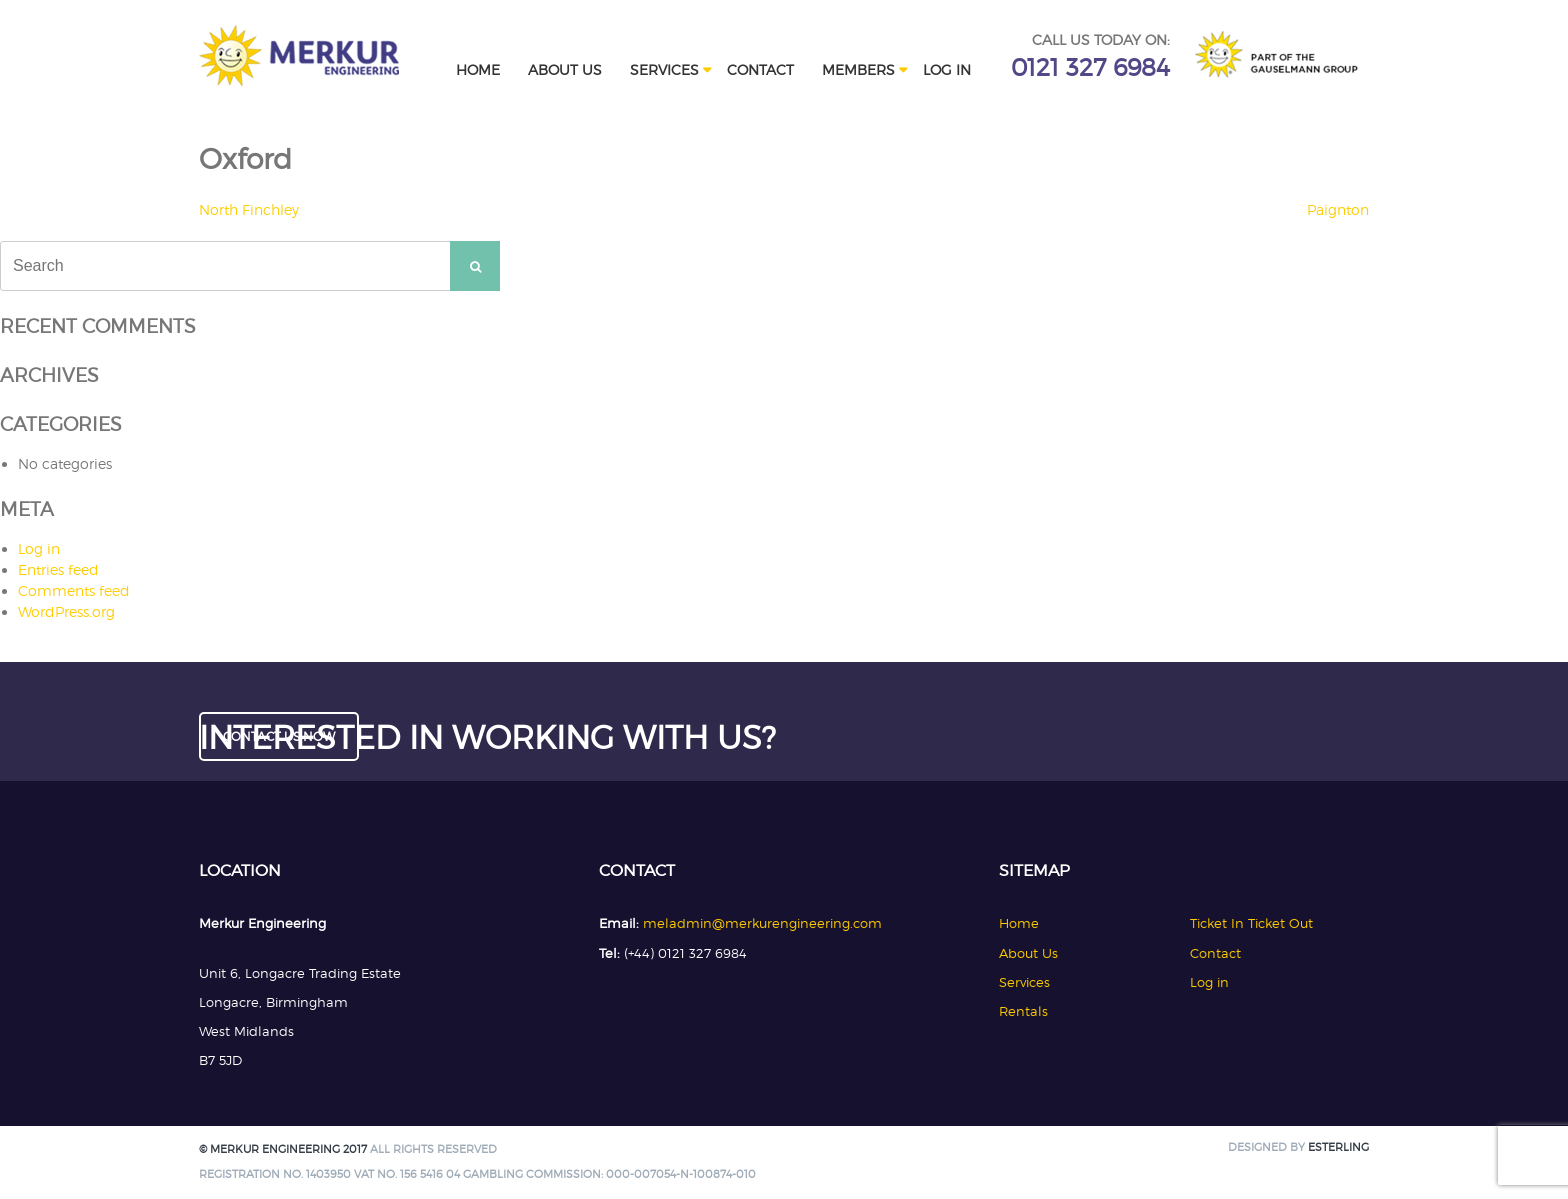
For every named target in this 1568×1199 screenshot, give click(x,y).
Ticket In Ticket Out (1251, 923)
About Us (565, 69)
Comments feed (74, 590)
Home (478, 69)
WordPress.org (66, 611)
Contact (760, 69)
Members (858, 69)
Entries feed (58, 569)
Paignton (1338, 209)
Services (664, 69)
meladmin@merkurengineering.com (762, 923)
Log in (947, 69)
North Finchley (249, 209)
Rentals (1023, 1011)
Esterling (1338, 1147)
